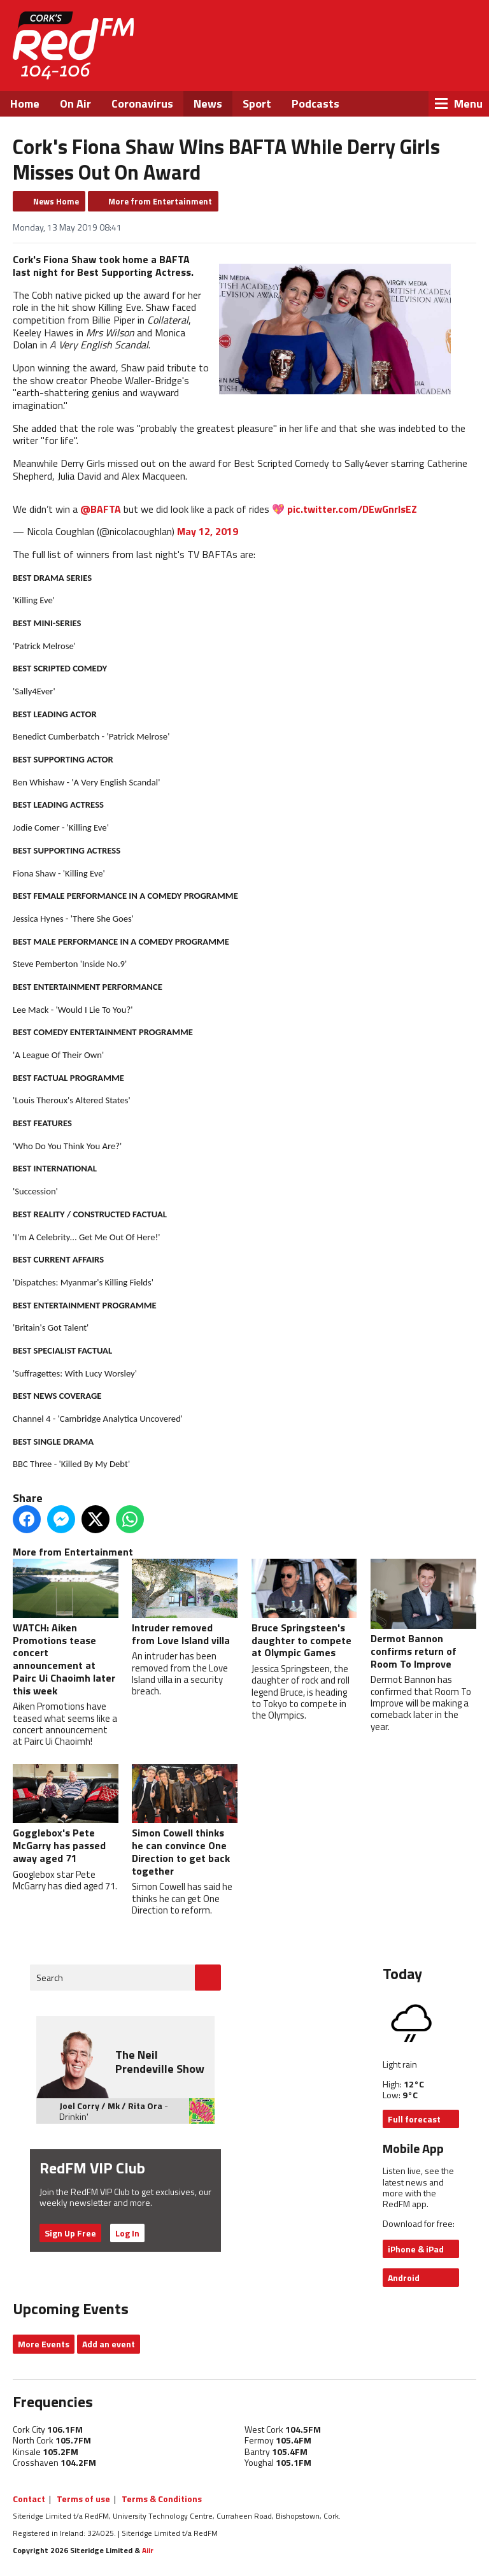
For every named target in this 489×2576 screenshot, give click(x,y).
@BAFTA (100, 508)
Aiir (147, 2550)
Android (404, 2277)
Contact (29, 2498)
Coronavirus (142, 103)
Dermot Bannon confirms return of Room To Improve (423, 1615)
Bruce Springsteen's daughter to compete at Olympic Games (304, 1609)
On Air (75, 103)
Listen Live (404, 31)
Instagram (426, 64)
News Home (56, 201)
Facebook (358, 64)
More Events (43, 2344)
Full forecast (414, 2119)
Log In (127, 2233)
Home (24, 103)
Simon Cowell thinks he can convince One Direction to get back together (184, 1821)
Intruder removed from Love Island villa (184, 1603)
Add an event (108, 2344)
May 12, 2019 (207, 531)
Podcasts (315, 103)
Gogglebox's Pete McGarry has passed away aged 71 (65, 1814)
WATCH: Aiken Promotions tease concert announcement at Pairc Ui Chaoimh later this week (65, 1628)
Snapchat (460, 64)
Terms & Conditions (162, 2498)
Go (208, 1977)
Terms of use (83, 2498)
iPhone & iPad (416, 2249)
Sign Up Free (70, 2233)
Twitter (392, 64)
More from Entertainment (160, 201)
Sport (257, 103)
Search (49, 1977)
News (208, 103)
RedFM (73, 45)
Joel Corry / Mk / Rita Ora (110, 2105)
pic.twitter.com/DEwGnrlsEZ (352, 508)
